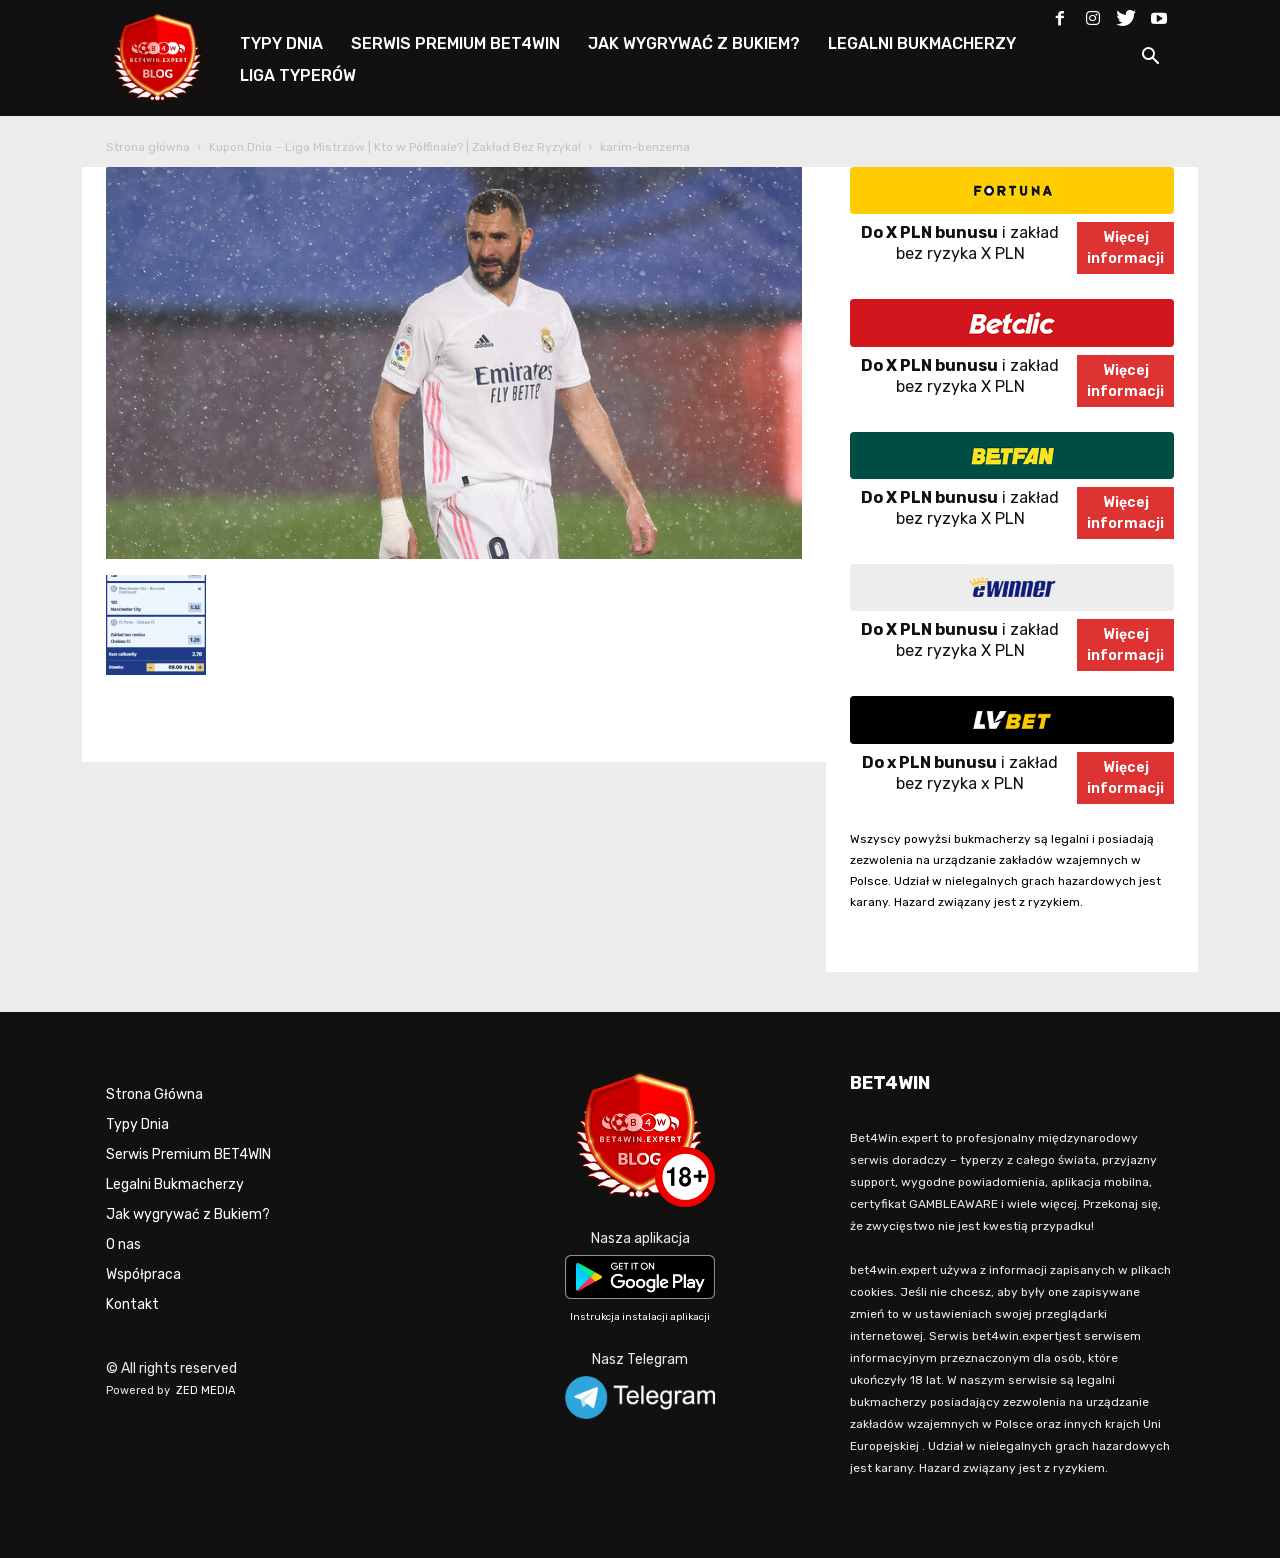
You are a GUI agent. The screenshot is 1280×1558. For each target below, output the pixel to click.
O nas (123, 1244)
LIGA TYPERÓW (298, 75)
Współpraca (143, 1274)
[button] (1150, 59)
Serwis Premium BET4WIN (188, 1154)
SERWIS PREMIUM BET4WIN (455, 43)
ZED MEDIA (206, 1390)
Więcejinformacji (1125, 248)
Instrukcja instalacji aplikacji (640, 1317)
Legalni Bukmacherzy (175, 1184)
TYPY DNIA (281, 43)
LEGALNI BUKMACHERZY (922, 43)
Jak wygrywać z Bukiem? (188, 1214)
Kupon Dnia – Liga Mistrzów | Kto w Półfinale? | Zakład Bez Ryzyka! (395, 147)
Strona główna (148, 147)
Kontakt (132, 1304)
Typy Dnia (137, 1124)
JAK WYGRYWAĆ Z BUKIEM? (694, 43)
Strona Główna (154, 1094)
